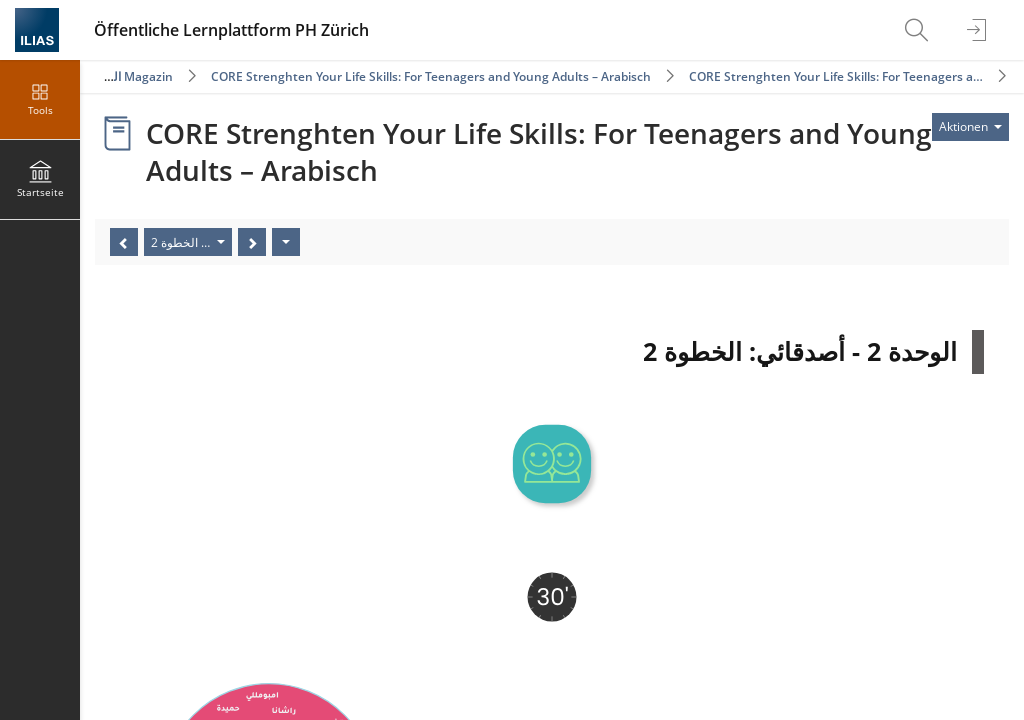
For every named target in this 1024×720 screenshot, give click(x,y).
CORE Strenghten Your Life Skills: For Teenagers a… (836, 76)
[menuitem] (919, 30)
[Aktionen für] (970, 127)
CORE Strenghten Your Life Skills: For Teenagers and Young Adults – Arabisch (431, 76)
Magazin (148, 76)
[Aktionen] (286, 242)
